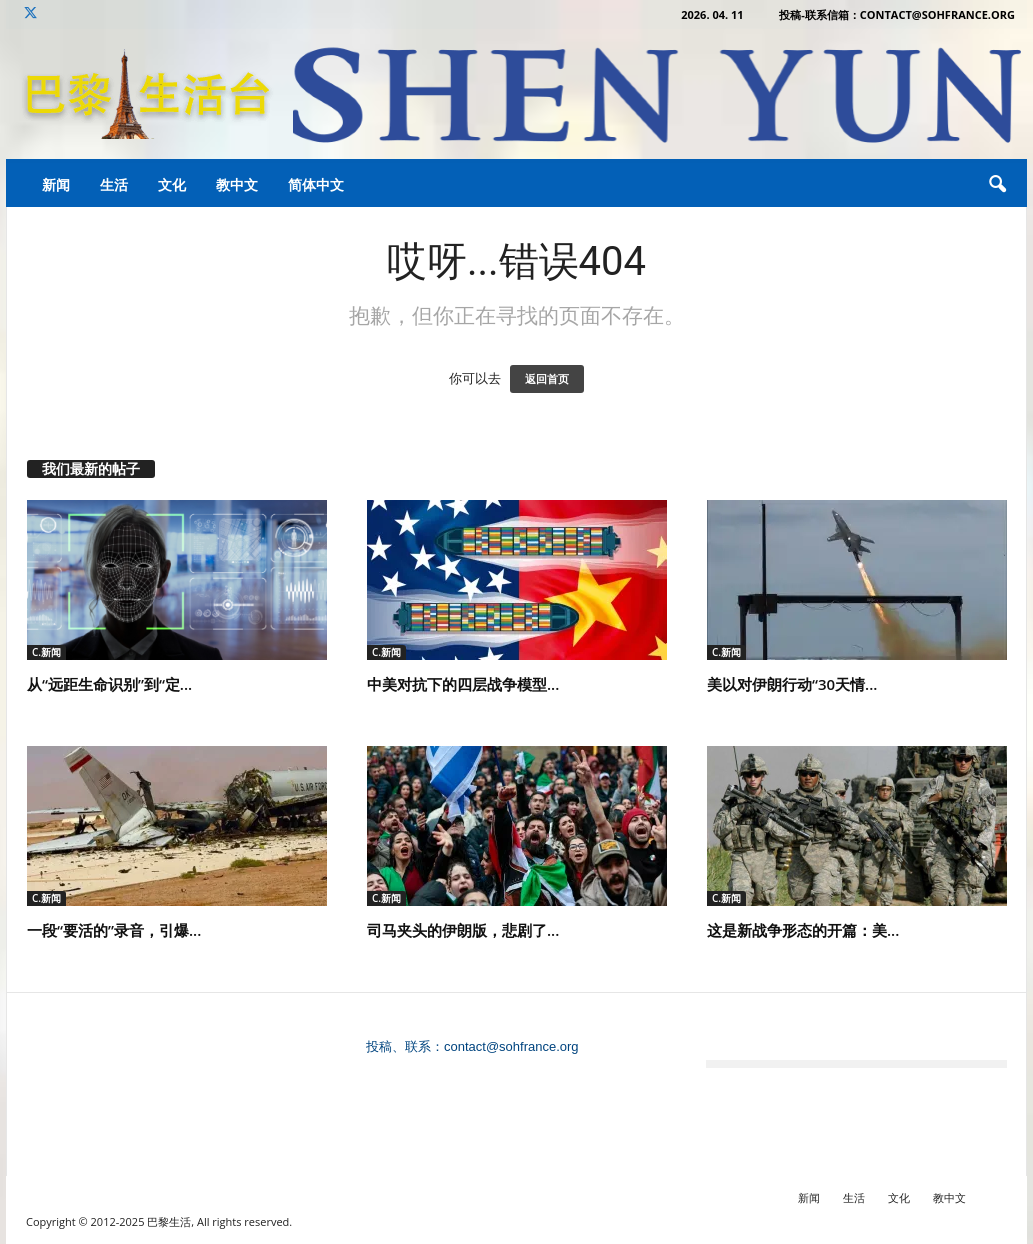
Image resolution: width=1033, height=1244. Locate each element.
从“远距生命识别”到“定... (109, 684)
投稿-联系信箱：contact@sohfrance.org (897, 14)
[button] (997, 185)
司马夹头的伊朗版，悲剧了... (463, 930)
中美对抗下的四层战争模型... (463, 684)
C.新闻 (46, 652)
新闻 (56, 184)
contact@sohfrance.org (511, 1046)
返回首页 (547, 379)
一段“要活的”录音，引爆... (114, 930)
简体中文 (316, 184)
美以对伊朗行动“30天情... (792, 684)
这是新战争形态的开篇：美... (803, 930)
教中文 (237, 184)
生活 (114, 184)
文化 (172, 184)
